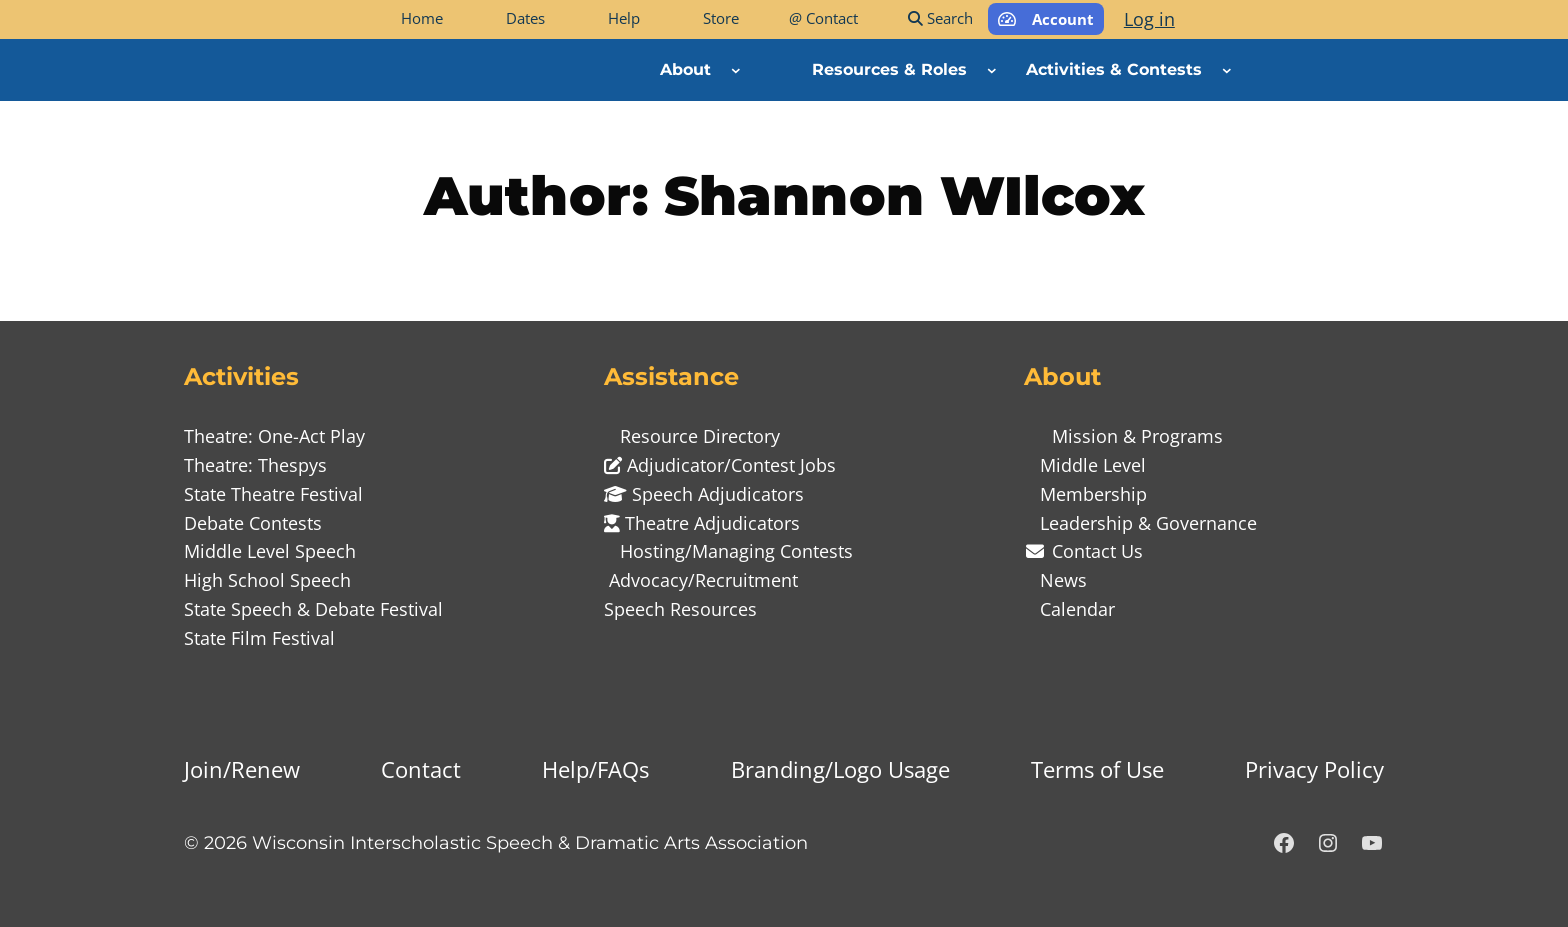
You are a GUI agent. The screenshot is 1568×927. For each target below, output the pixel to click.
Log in (1149, 19)
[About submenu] (736, 70)
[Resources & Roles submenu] (992, 70)
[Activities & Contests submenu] (1227, 70)
